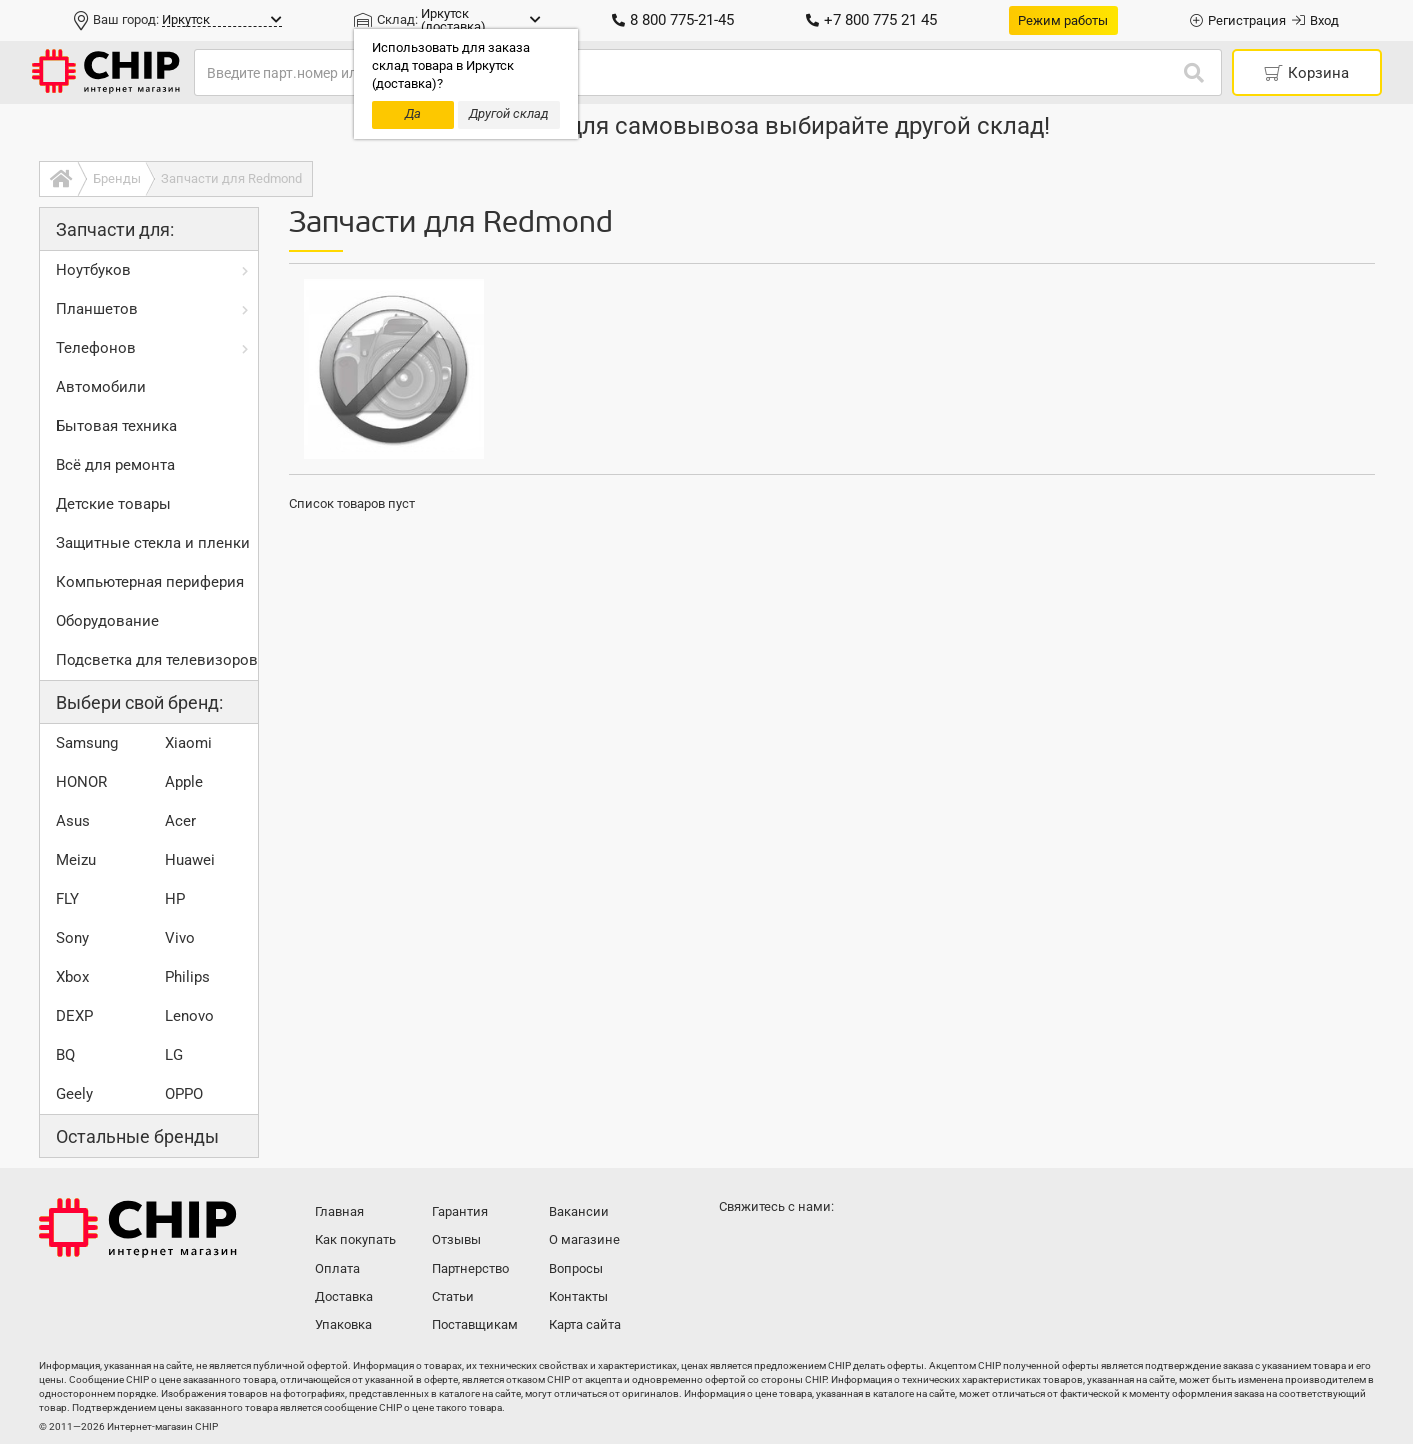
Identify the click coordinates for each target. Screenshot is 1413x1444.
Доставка (344, 1296)
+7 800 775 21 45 (871, 20)
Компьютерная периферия (150, 582)
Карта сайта (585, 1324)
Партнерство (470, 1268)
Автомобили (101, 387)
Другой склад (509, 113)
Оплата (337, 1268)
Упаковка (343, 1324)
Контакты (578, 1296)
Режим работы (1063, 20)
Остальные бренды (137, 1136)
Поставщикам (475, 1324)
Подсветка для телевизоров (157, 660)
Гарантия (460, 1211)
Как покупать (355, 1239)
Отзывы (456, 1239)
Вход (1315, 20)
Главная (339, 1211)
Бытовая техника (116, 426)
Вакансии (579, 1211)
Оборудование (107, 621)
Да (413, 113)
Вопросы (576, 1268)
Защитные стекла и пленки (153, 543)
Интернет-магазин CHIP (138, 1228)
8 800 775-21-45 (673, 20)
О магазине (584, 1239)
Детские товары (113, 504)
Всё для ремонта (115, 465)
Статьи (453, 1296)
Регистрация (1238, 20)
